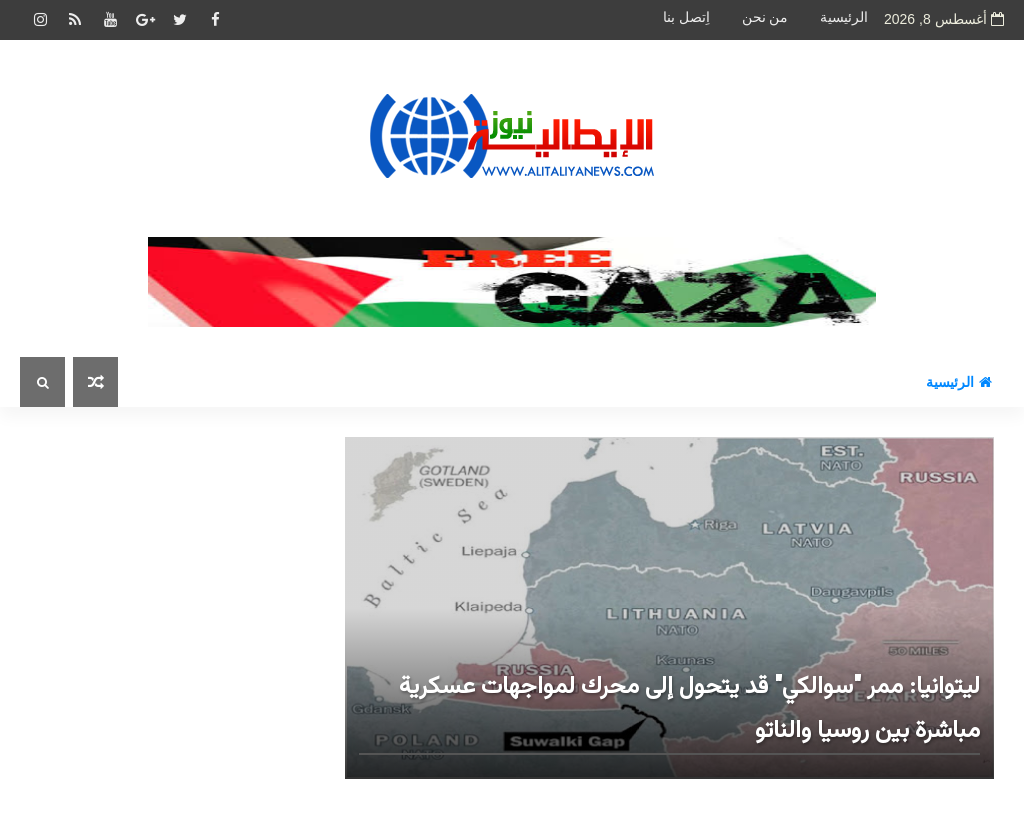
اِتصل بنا (686, 17)
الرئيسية (844, 17)
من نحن (765, 17)
